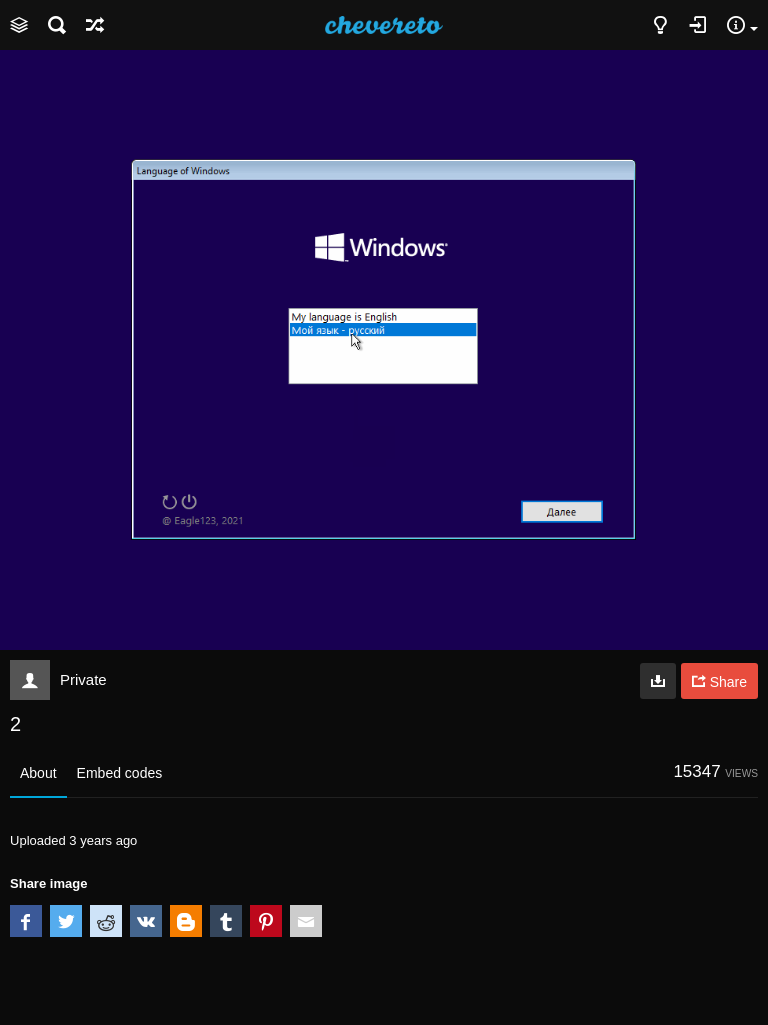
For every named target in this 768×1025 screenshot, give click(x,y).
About (38, 773)
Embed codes (120, 773)
